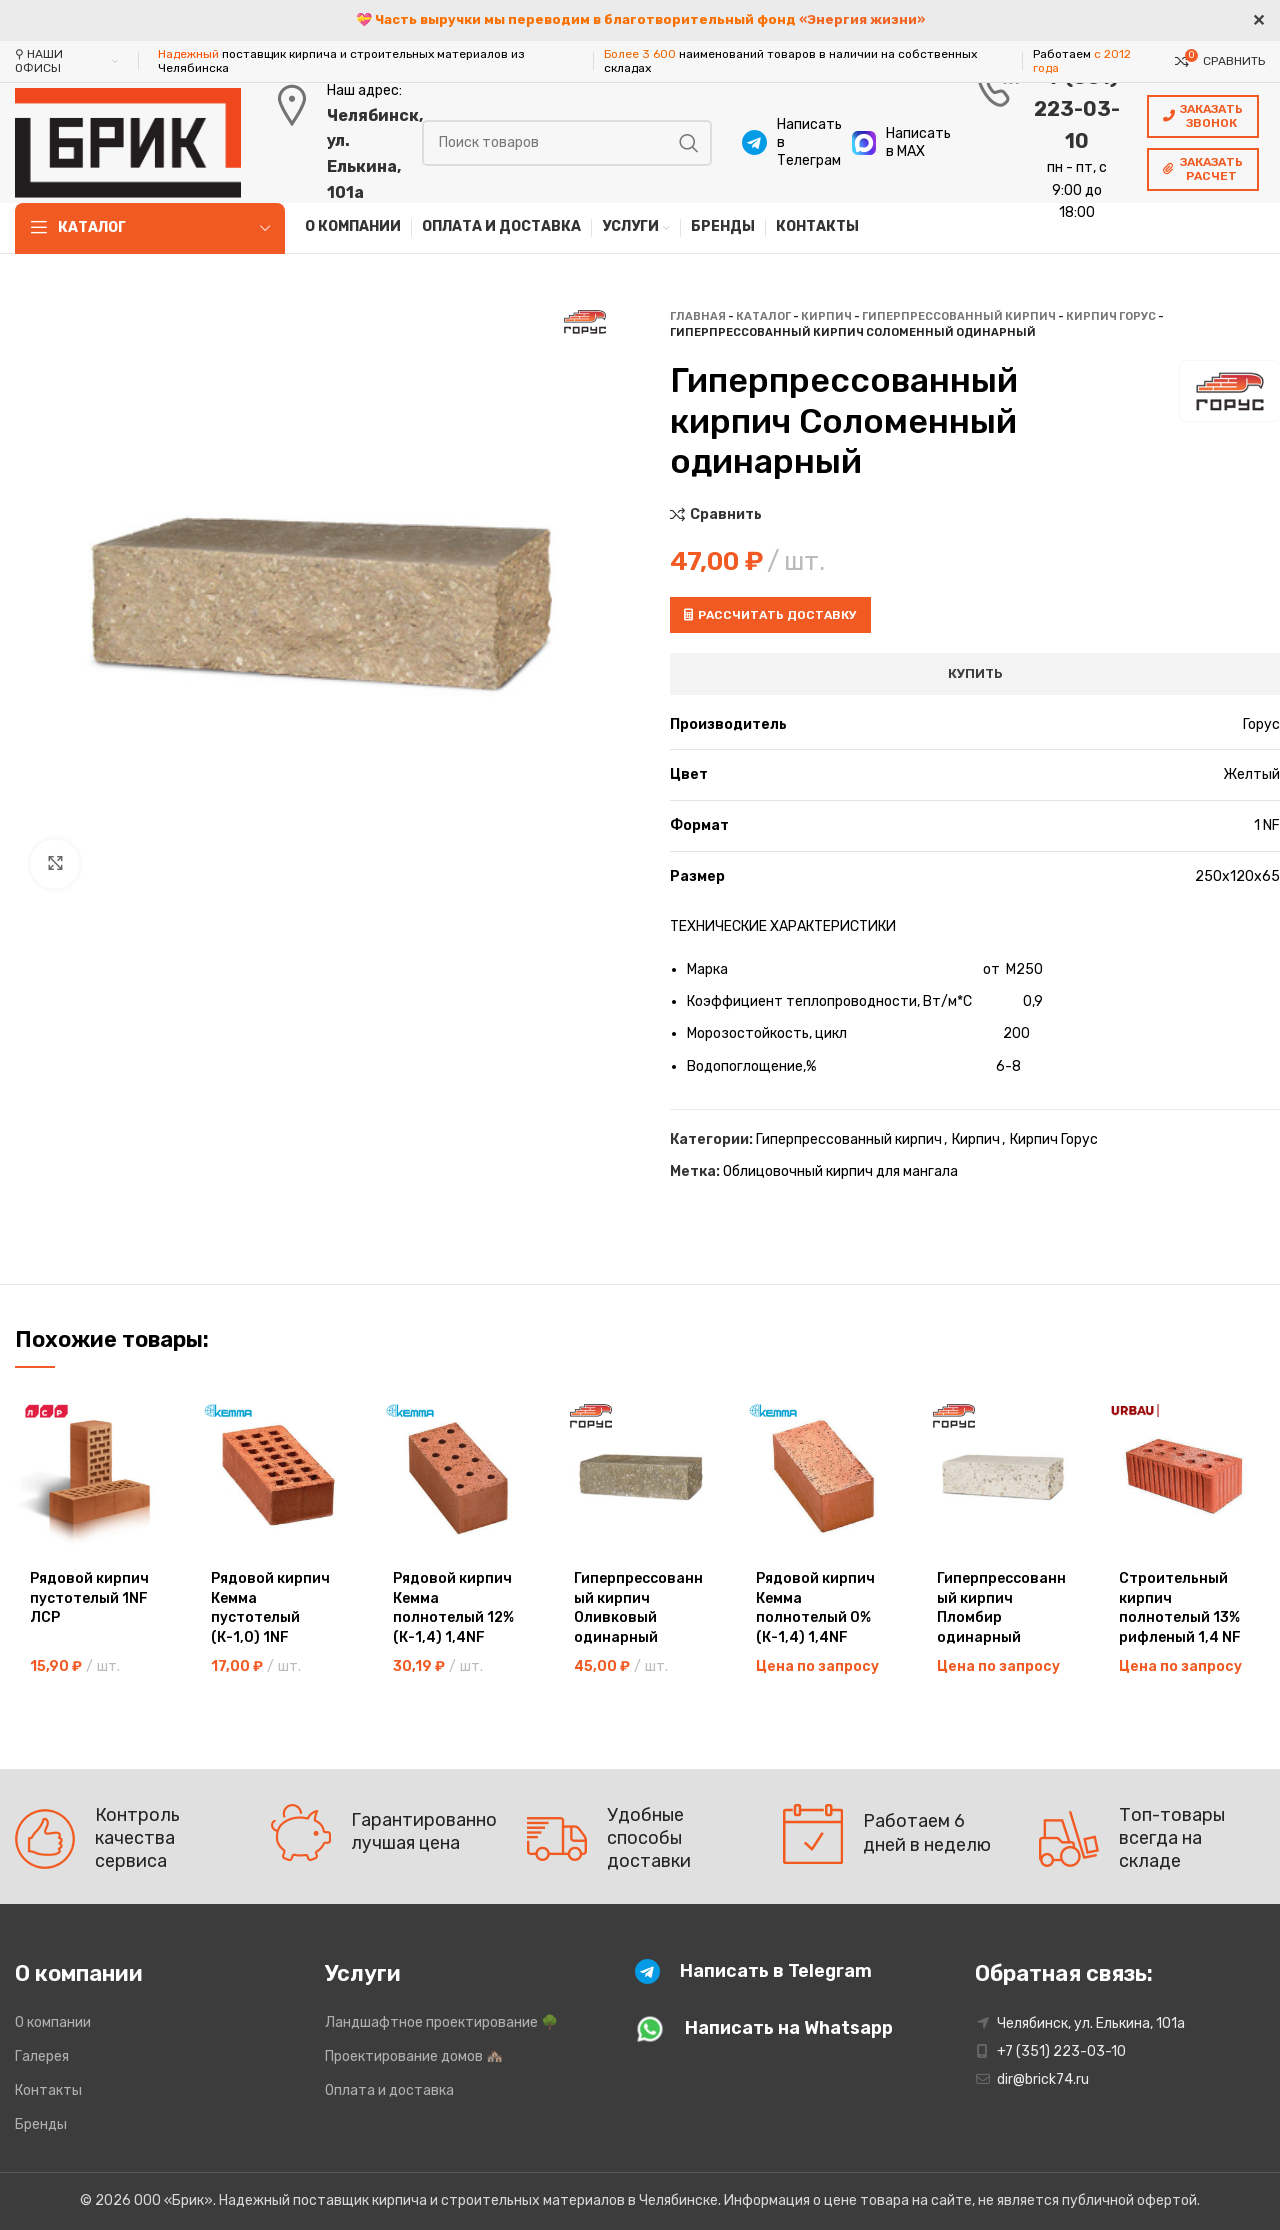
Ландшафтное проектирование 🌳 (441, 2022)
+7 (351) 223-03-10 (1077, 109)
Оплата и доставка (389, 2090)
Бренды (41, 2124)
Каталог (763, 316)
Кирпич (826, 316)
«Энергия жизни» (862, 19)
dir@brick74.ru (1043, 2079)
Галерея (42, 2056)
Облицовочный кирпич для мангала (840, 1171)
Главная (698, 316)
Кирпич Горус (1111, 316)
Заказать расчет (1203, 169)
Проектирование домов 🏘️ (414, 2056)
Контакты (48, 2090)
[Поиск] (567, 143)
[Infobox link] (787, 143)
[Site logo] (128, 141)
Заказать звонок (1203, 116)
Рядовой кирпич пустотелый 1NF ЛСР (89, 1598)
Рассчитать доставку (770, 615)
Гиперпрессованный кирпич (959, 316)
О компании (53, 2022)
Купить (975, 673)
